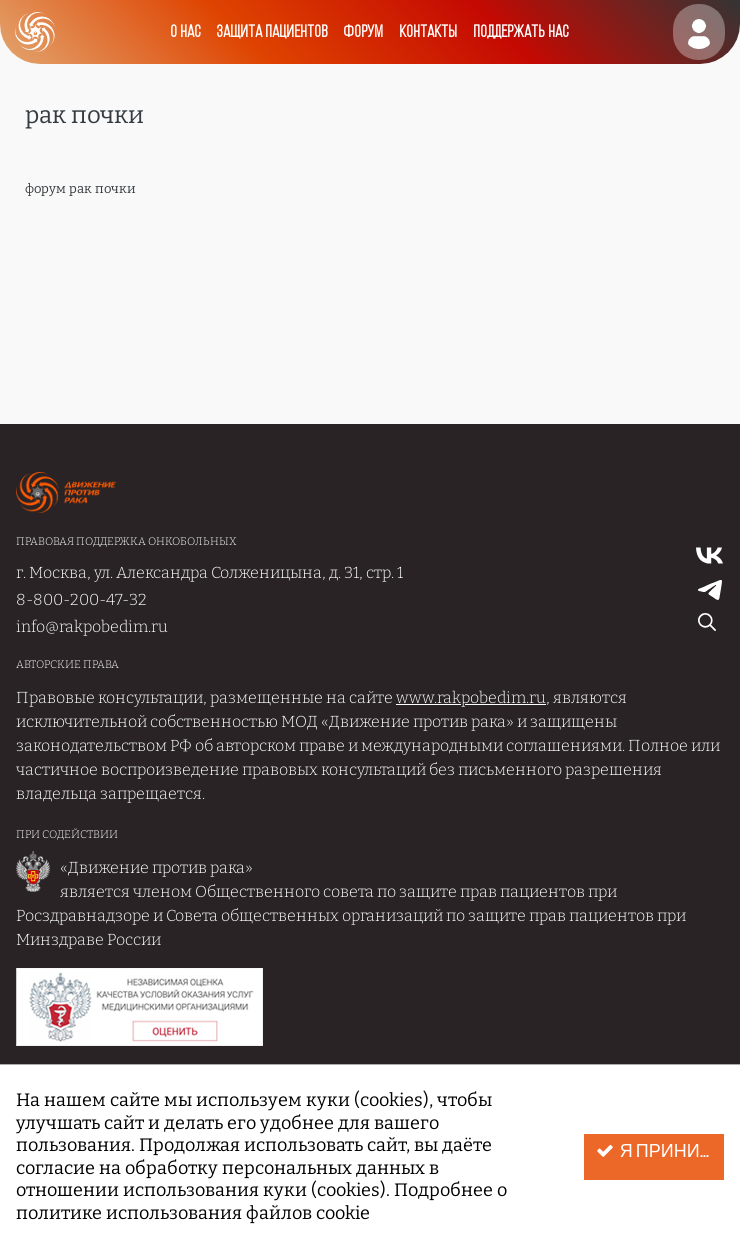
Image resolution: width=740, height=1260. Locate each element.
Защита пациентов (271, 32)
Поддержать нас (520, 32)
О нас (185, 32)
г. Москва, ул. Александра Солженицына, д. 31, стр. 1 (209, 572)
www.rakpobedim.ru (471, 697)
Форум (363, 32)
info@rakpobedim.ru (92, 626)
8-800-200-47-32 (81, 599)
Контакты (428, 32)
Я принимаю (660, 1151)
